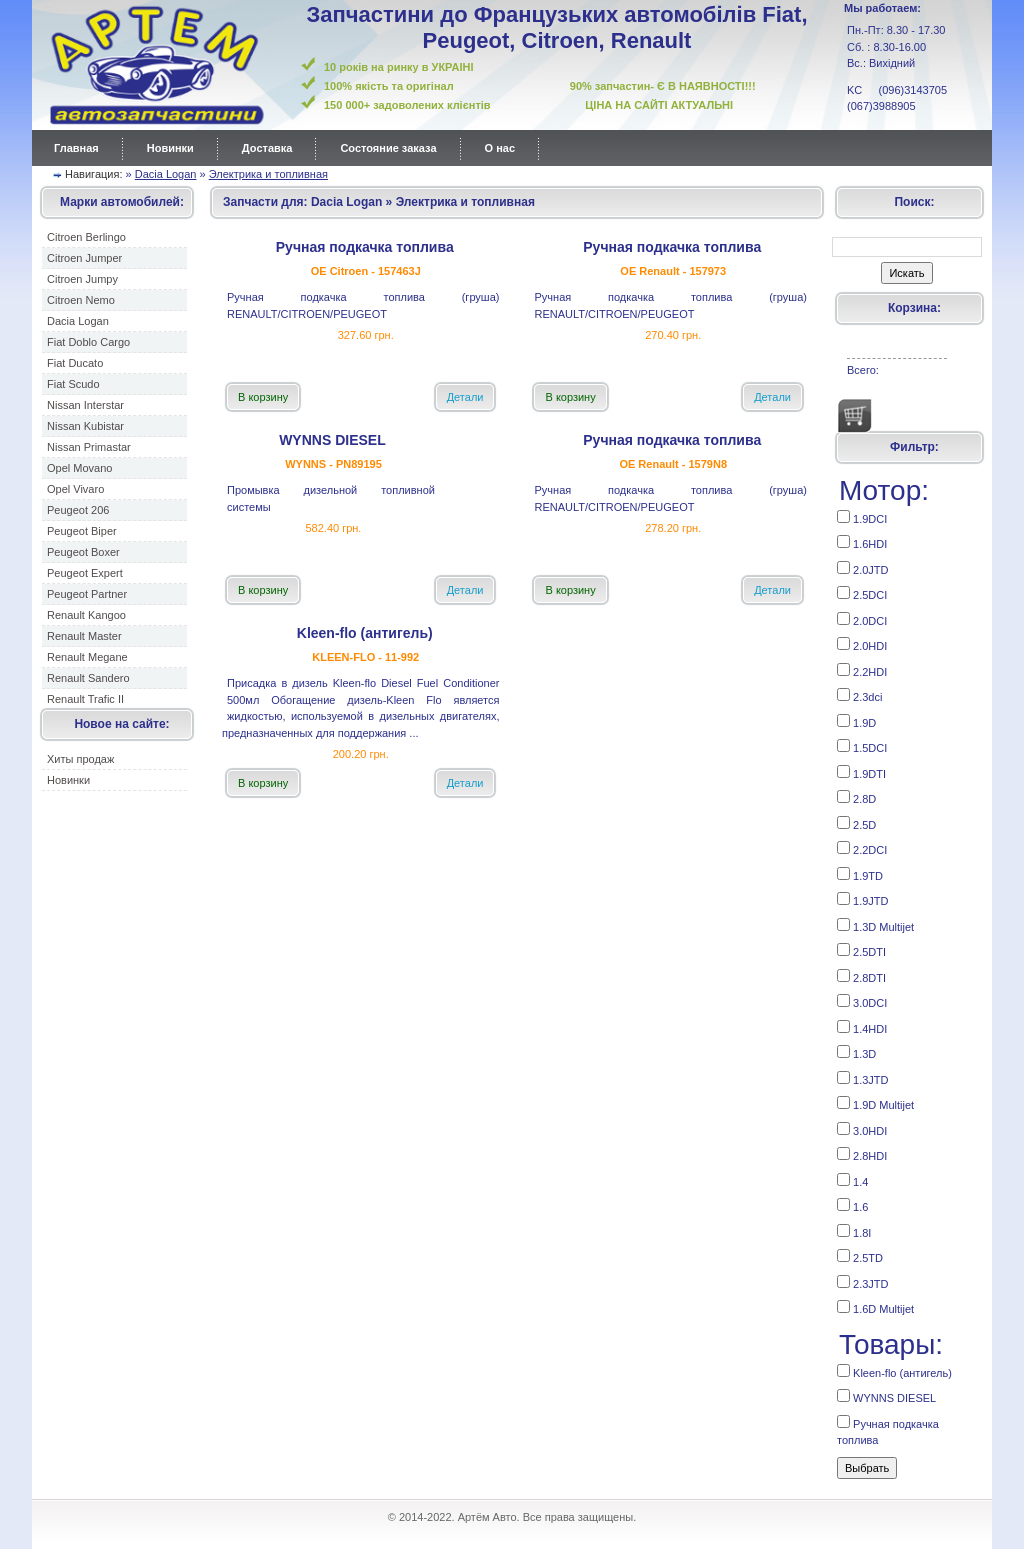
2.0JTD (863, 568)
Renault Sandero (88, 678)
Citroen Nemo (81, 300)
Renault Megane (87, 657)
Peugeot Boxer (83, 552)
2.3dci (859, 695)
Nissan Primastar (89, 447)
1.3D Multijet (875, 925)
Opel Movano (79, 468)
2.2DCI (862, 848)
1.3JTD (863, 1078)
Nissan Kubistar (85, 426)
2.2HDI (862, 670)
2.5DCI (862, 593)
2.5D (856, 823)
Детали (465, 397)
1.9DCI (862, 517)
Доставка (267, 148)
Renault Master (84, 636)
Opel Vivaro (75, 489)
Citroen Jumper (84, 258)
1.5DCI (862, 746)
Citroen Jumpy (82, 279)
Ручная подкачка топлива (888, 1431)
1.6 (852, 1205)
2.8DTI (861, 976)
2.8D (856, 797)
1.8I (854, 1231)
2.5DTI (861, 950)
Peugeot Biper (82, 531)
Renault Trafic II (85, 699)
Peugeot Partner (87, 594)
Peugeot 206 (78, 510)
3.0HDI (862, 1129)
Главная (76, 148)
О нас (500, 148)
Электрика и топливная (268, 174)
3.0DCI (862, 1001)
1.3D (856, 1052)
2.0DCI (862, 619)
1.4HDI (862, 1027)
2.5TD (860, 1256)
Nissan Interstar (85, 405)
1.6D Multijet (875, 1307)
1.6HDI (862, 542)
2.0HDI (862, 644)
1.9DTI (861, 772)
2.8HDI (862, 1154)
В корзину (263, 397)
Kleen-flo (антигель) (894, 1371)
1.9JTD (863, 899)
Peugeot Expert (85, 573)
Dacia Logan (166, 174)
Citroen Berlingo (86, 237)
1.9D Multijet (875, 1103)
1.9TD (860, 874)
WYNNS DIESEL (886, 1396)
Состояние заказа (388, 148)
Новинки (170, 148)
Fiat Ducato (75, 363)
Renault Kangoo (86, 615)
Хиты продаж (80, 759)
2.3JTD (863, 1282)
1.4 (852, 1180)
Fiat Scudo (73, 384)
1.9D (856, 721)
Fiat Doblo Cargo (88, 342)
